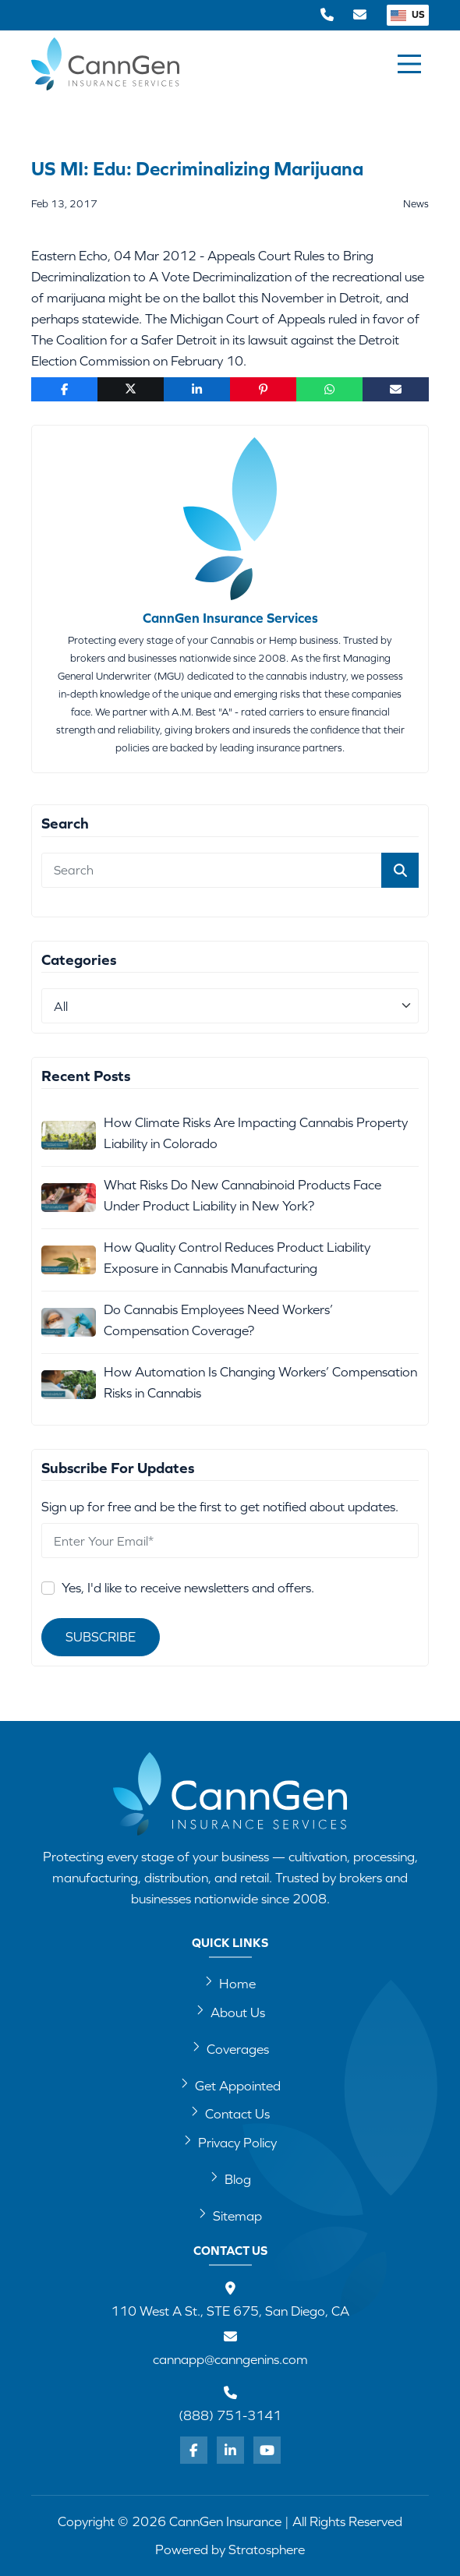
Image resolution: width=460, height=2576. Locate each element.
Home (230, 1982)
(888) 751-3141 (230, 2415)
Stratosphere (266, 2549)
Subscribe (100, 1637)
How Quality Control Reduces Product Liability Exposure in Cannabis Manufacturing (237, 1257)
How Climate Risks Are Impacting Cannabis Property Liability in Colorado (256, 1133)
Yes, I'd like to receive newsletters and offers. (188, 1587)
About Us (230, 2011)
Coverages (230, 2048)
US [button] (408, 14)
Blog (230, 2178)
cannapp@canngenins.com (230, 2359)
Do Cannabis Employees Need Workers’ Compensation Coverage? (218, 1320)
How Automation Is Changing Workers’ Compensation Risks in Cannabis (260, 1382)
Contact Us (230, 2113)
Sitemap (230, 2215)
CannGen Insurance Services (230, 618)
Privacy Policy (230, 2141)
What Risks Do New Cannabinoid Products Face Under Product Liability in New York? (242, 1195)
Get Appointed (230, 2085)
